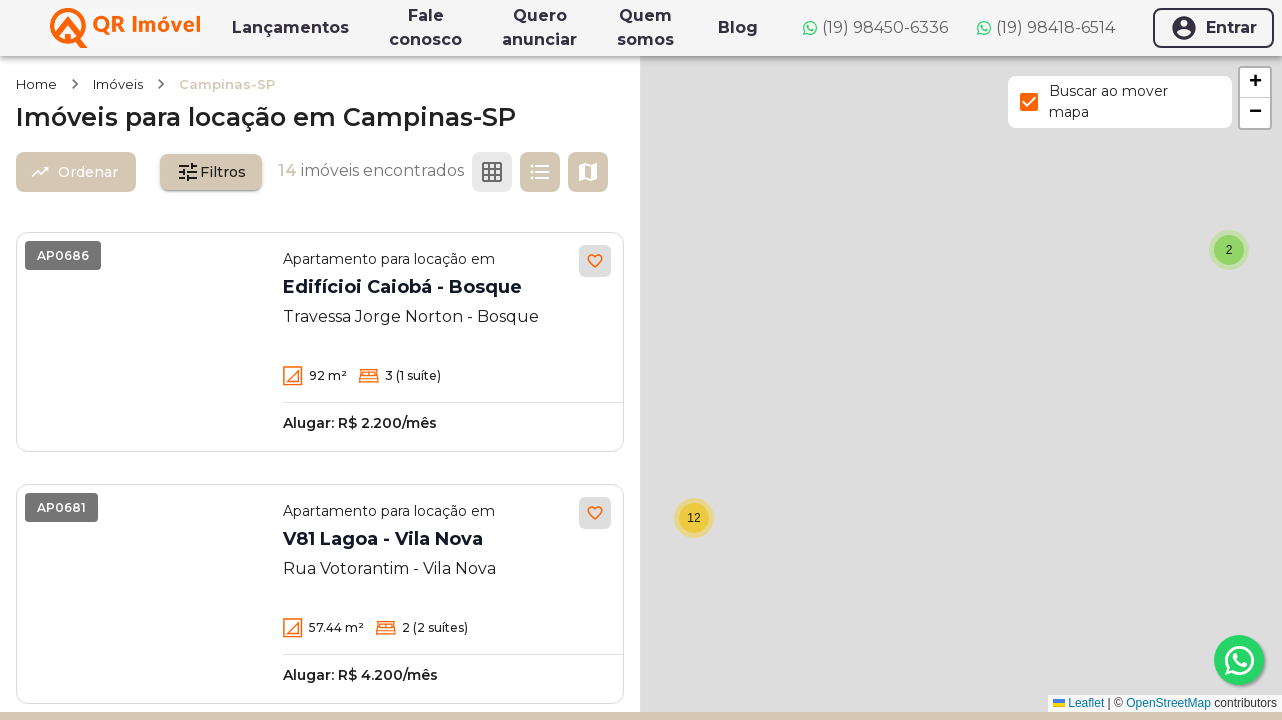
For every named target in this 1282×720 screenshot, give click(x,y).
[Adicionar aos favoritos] (595, 261)
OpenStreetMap (1168, 703)
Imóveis (118, 84)
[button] (695, 518)
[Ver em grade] (492, 172)
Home (36, 84)
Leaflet (1078, 703)
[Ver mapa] (588, 172)
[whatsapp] (1239, 660)
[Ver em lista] (540, 172)
